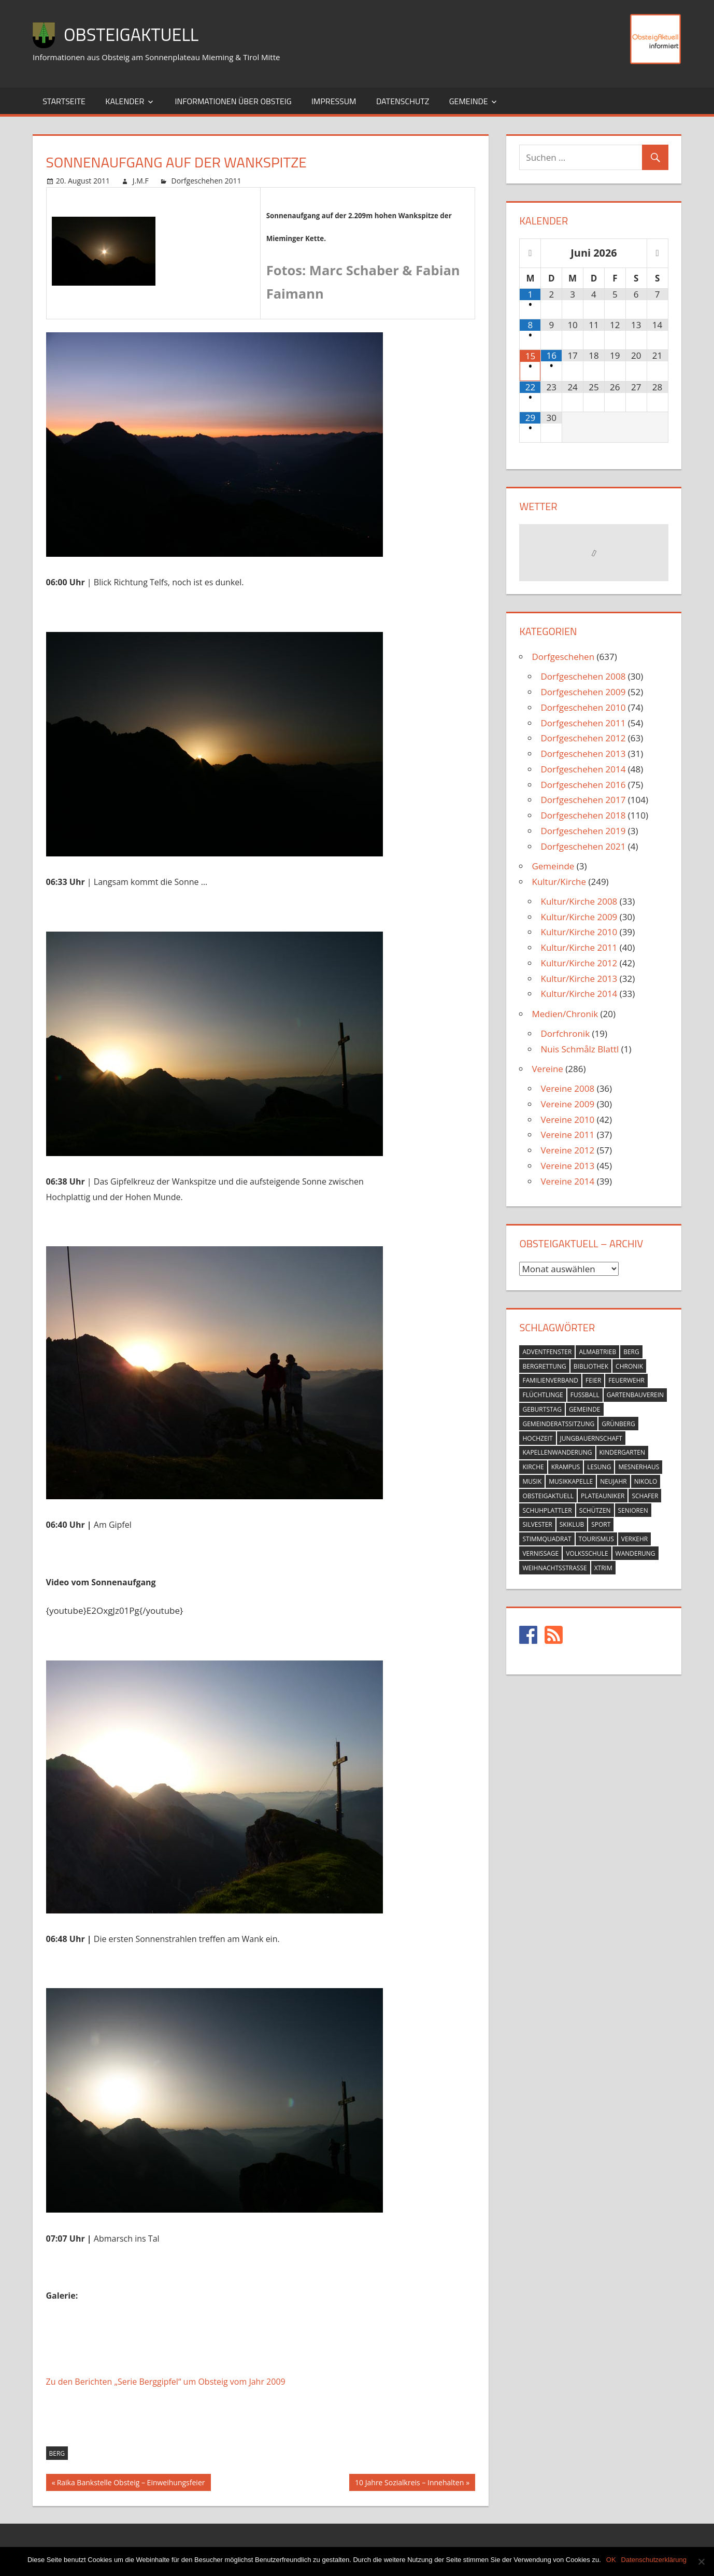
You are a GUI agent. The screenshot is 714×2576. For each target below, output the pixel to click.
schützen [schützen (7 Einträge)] (595, 1510)
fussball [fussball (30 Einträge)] (584, 1394)
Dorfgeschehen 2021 (582, 846)
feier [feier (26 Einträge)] (593, 1380)
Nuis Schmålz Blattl (579, 1049)
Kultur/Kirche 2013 (578, 978)
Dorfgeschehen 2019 (582, 831)
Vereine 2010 (567, 1119)
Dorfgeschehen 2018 (582, 815)
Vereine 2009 (567, 1104)
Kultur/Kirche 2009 (578, 917)
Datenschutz (402, 101)
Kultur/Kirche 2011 (578, 947)
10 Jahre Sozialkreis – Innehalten (409, 2483)
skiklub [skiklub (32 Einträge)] (572, 1524)
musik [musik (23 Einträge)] (531, 1481)
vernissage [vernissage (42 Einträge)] (540, 1553)
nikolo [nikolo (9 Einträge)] (646, 1481)
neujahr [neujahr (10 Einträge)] (613, 1481)
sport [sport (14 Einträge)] (600, 1524)
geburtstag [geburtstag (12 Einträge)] (541, 1409)
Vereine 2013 (567, 1166)
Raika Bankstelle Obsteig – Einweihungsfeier (130, 2483)
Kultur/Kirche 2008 (578, 901)
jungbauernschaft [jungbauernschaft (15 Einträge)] (591, 1438)
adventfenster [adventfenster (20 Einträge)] (547, 1351)
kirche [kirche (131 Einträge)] (533, 1466)
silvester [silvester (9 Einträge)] (537, 1524)
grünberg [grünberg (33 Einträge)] (618, 1423)
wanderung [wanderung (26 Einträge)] (635, 1553)
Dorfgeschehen (563, 657)
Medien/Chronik (565, 1014)
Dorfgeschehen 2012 (582, 738)
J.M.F (141, 181)
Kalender (124, 101)
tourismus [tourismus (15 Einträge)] (596, 1539)
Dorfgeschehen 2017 (582, 800)
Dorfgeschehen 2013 (582, 753)
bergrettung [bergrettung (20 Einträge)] (544, 1366)
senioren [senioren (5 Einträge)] (633, 1510)
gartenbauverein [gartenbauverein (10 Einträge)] (635, 1394)
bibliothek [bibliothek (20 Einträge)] (591, 1366)
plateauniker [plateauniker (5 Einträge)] (603, 1495)
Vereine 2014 (567, 1181)
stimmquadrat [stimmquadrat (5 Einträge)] (546, 1539)
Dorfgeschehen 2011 (206, 181)
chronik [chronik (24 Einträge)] (629, 1366)
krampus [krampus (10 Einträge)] (565, 1466)
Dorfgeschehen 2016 (582, 785)
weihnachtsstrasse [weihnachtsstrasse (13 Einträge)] (554, 1568)
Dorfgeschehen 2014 (582, 769)
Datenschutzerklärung (654, 2560)
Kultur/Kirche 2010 (578, 932)
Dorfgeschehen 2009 (582, 692)
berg (57, 2453)
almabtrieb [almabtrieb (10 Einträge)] (597, 1351)
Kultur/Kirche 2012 (578, 963)
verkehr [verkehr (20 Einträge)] (634, 1539)
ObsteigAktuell (135, 34)
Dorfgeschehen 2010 (582, 707)
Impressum (333, 101)
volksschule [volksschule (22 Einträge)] (587, 1553)
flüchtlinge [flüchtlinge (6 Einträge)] (542, 1394)
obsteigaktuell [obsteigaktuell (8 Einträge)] (548, 1495)
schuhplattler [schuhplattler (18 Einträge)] (547, 1510)
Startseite (63, 101)
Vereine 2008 (567, 1088)
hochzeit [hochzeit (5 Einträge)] (537, 1438)
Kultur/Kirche (559, 882)
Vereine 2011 (567, 1135)
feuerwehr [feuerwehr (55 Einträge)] (626, 1380)
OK (611, 2560)
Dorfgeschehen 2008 (582, 676)
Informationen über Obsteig (233, 101)
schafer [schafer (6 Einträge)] (645, 1495)
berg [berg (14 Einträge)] (631, 1351)
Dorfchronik (565, 1033)
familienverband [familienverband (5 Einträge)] (550, 1380)
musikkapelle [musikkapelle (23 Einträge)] (571, 1481)
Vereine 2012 (567, 1150)
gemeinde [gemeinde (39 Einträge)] (585, 1409)
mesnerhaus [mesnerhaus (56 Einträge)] (638, 1466)
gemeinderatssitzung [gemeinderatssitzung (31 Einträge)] (558, 1423)
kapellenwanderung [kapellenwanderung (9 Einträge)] (557, 1452)
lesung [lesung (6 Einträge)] (599, 1466)
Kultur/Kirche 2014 (578, 994)
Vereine (547, 1069)
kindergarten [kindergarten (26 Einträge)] (622, 1452)
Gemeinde (468, 101)
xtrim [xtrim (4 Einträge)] (603, 1568)
